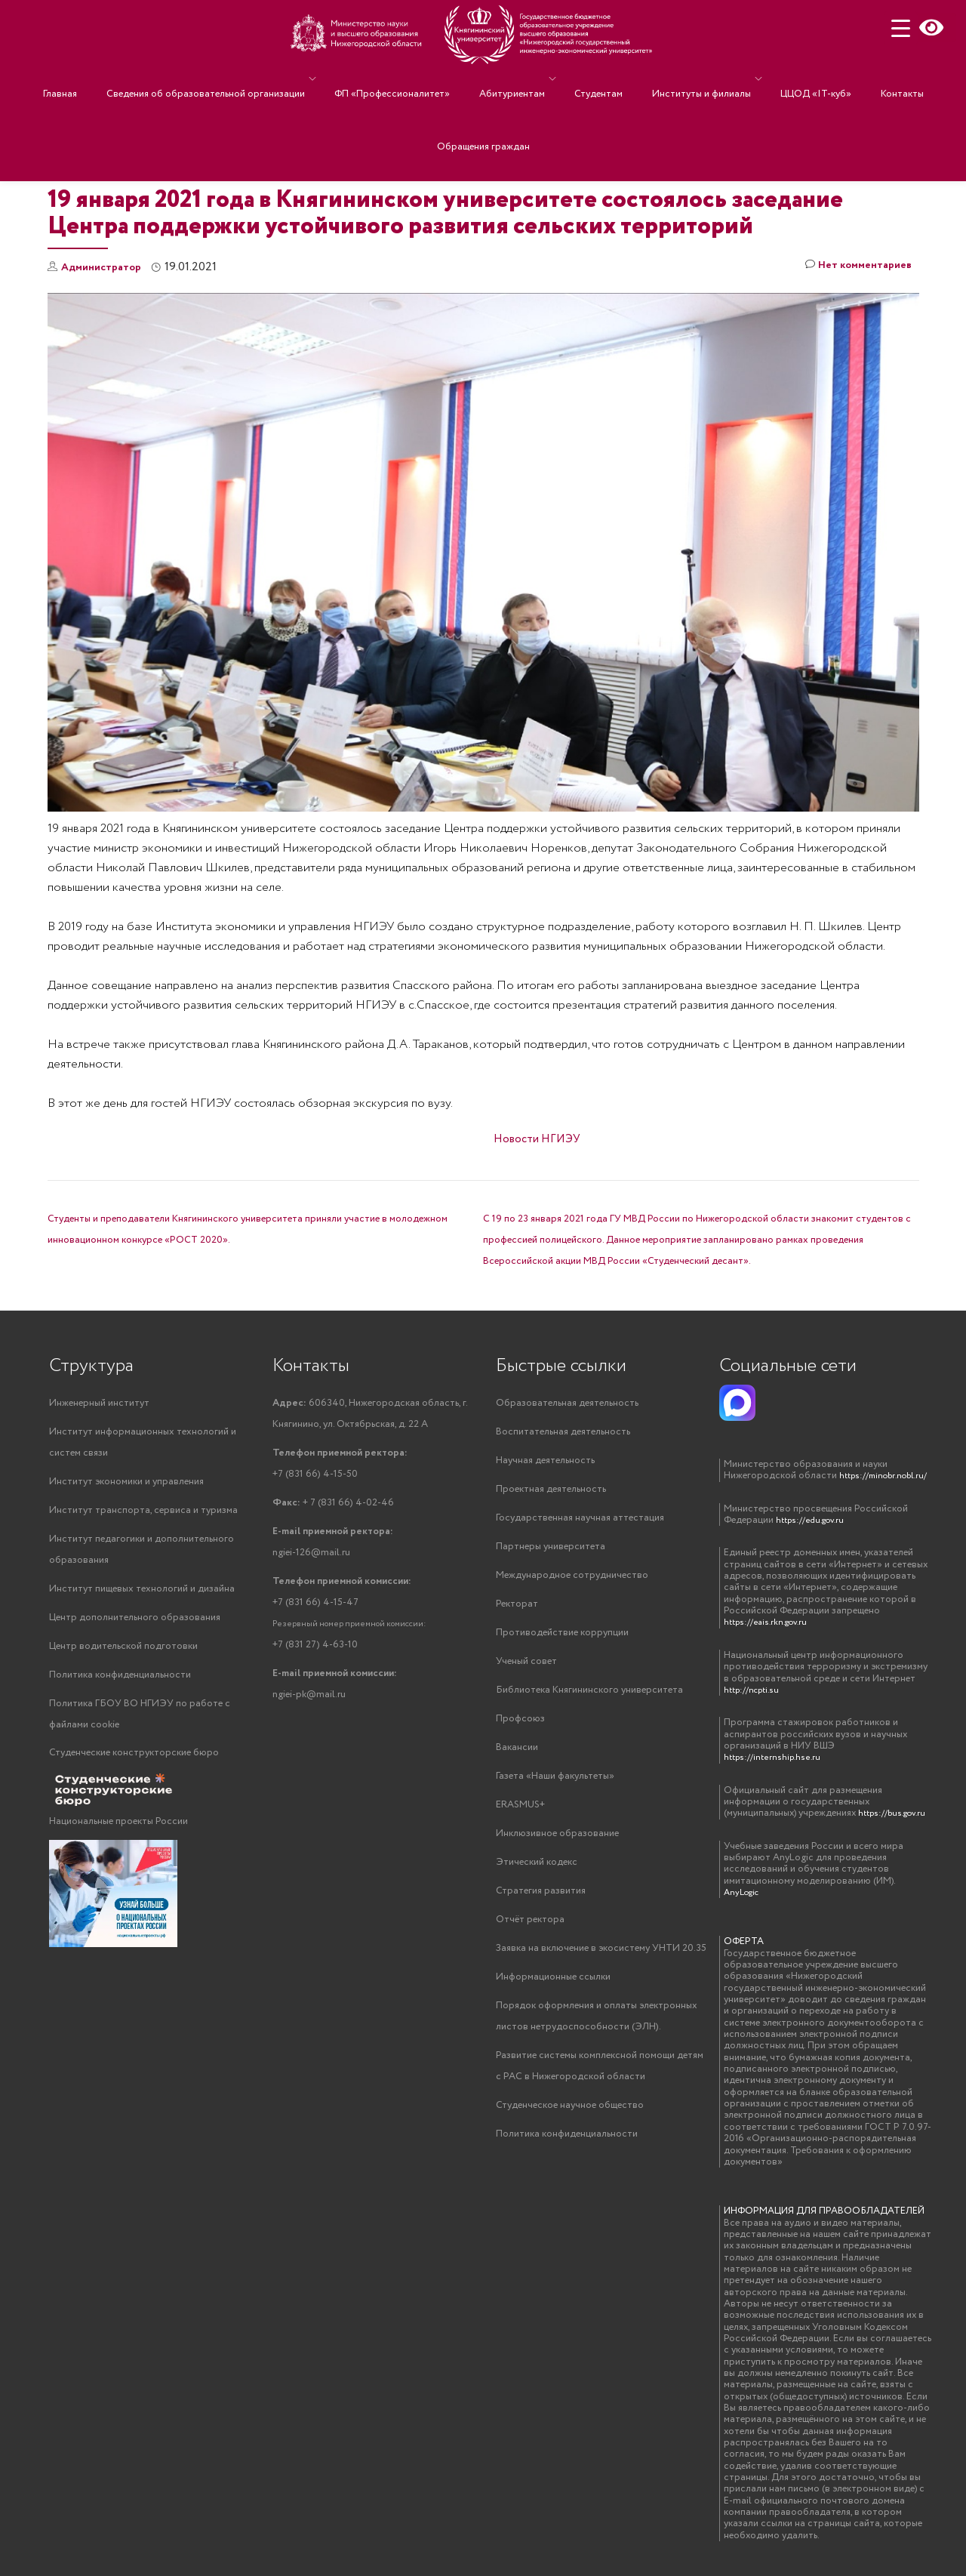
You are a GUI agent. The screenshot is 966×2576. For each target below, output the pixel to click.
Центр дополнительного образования (134, 1623)
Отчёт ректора (530, 1933)
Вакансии (517, 1756)
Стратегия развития (541, 1904)
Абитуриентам (516, 79)
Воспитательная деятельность (563, 1432)
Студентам (595, 79)
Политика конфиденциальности (120, 1682)
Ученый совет (526, 1668)
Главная (101, 79)
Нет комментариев (852, 267)
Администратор (106, 267)
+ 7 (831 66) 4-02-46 (333, 1506)
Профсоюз (520, 1727)
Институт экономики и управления (126, 1484)
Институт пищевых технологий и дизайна (142, 1594)
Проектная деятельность (551, 1491)
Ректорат (517, 1609)
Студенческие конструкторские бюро (134, 1762)
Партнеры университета (550, 1550)
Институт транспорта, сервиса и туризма (143, 1513)
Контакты (860, 79)
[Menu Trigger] (901, 28)
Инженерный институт (99, 1403)
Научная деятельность (545, 1462)
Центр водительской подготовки (123, 1653)
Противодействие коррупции (562, 1639)
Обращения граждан (483, 101)
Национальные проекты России (118, 1831)
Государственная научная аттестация (580, 1521)
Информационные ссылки (553, 1992)
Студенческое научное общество (570, 2124)
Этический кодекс (536, 1874)
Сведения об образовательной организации (232, 79)
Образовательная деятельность (567, 1403)
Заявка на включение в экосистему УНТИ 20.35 (601, 1962)
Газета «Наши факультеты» (555, 1786)
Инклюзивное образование (557, 1845)
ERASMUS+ (520, 1815)
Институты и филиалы (682, 79)
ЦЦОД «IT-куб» (789, 79)
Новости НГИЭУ (537, 1139)
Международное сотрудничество (572, 1580)
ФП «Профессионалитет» (411, 79)
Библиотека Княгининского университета (589, 1697)
